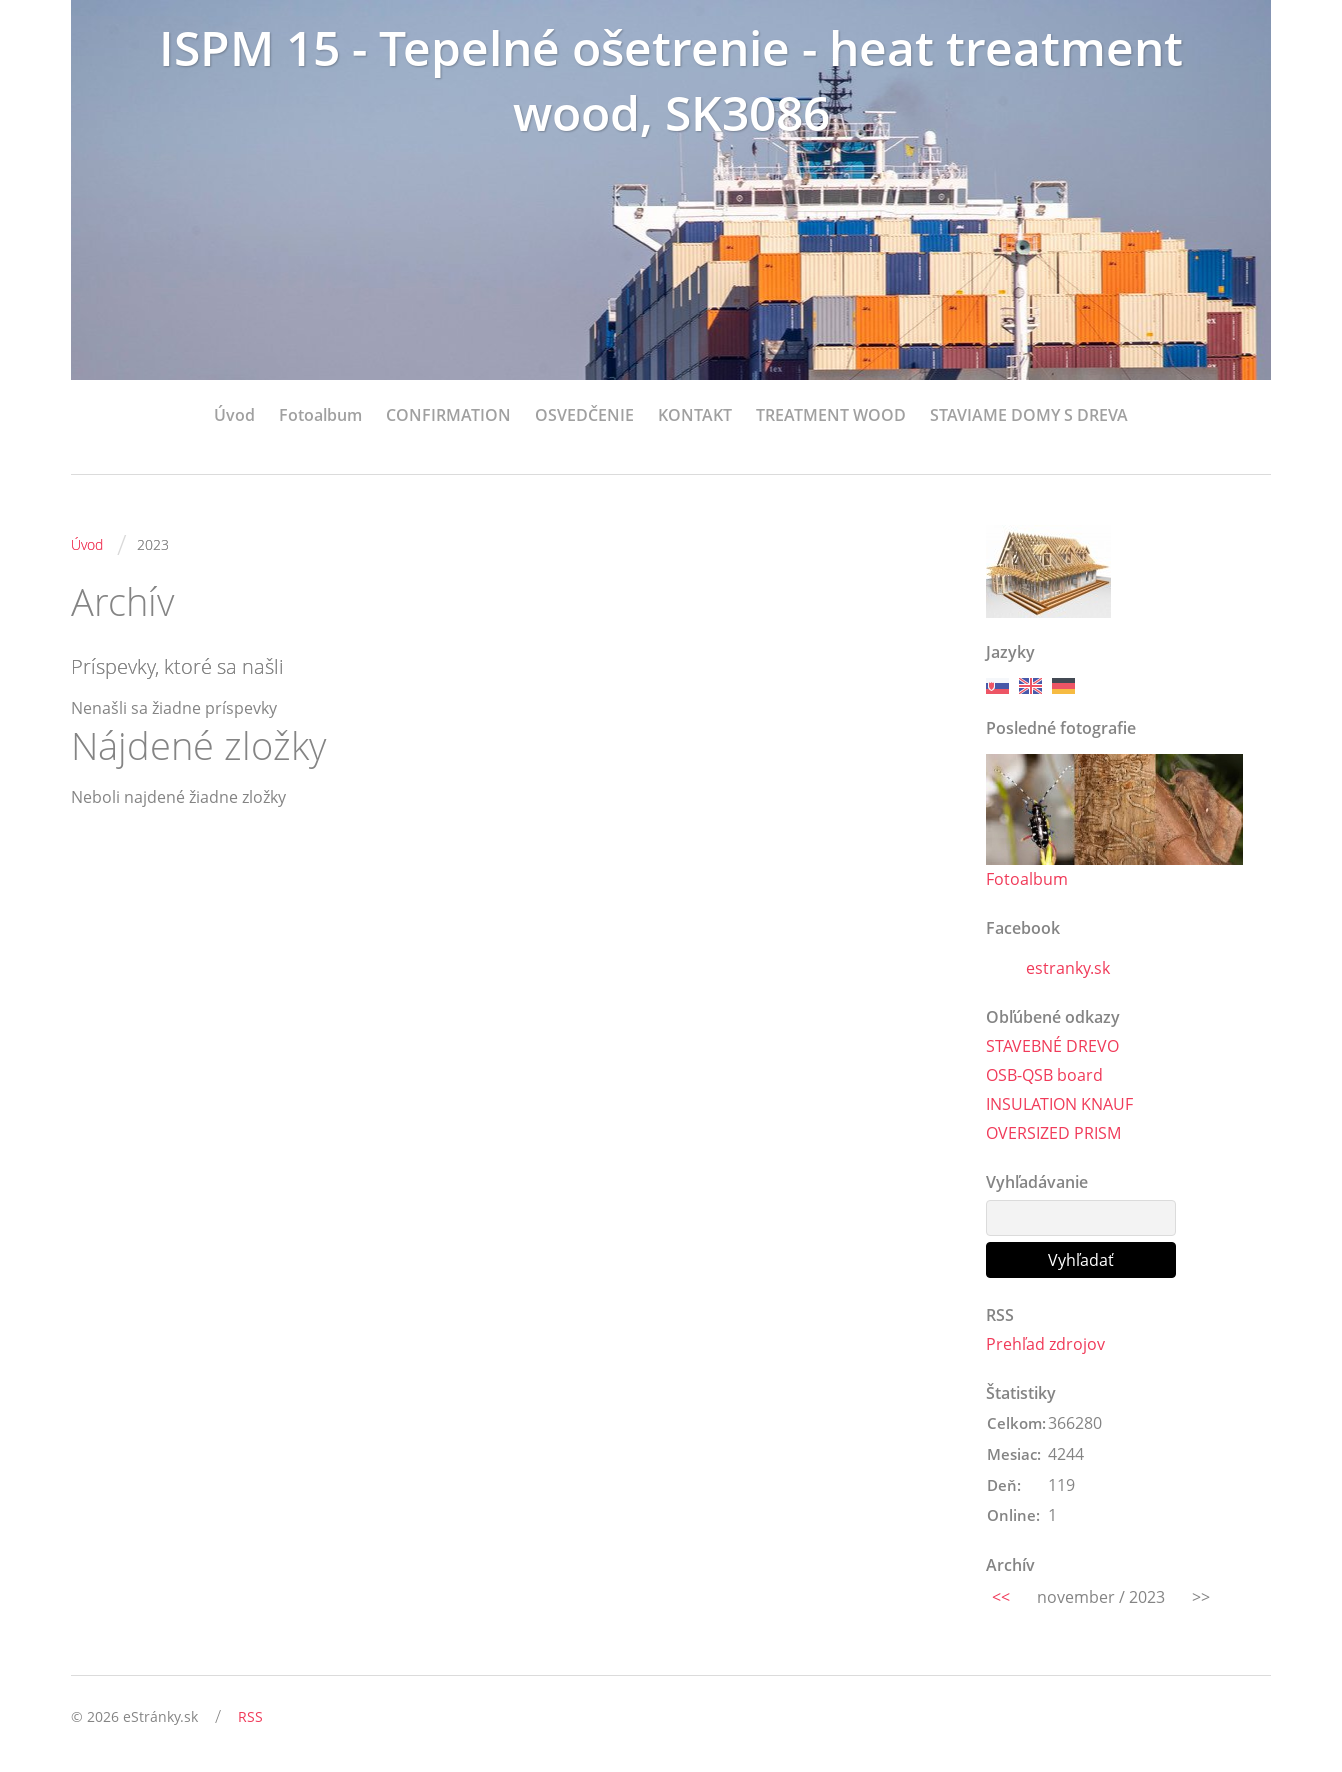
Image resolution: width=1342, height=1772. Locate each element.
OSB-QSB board (1044, 1075)
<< (1001, 1597)
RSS (250, 1716)
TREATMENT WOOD (831, 415)
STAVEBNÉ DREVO (1052, 1046)
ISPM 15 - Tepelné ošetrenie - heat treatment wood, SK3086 (671, 80)
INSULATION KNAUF (1059, 1104)
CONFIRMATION (448, 415)
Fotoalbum (320, 415)
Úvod (234, 415)
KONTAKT (695, 415)
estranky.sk (1068, 968)
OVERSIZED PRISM (1053, 1133)
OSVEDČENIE (584, 415)
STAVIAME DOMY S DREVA (1029, 415)
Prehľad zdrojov (1045, 1344)
